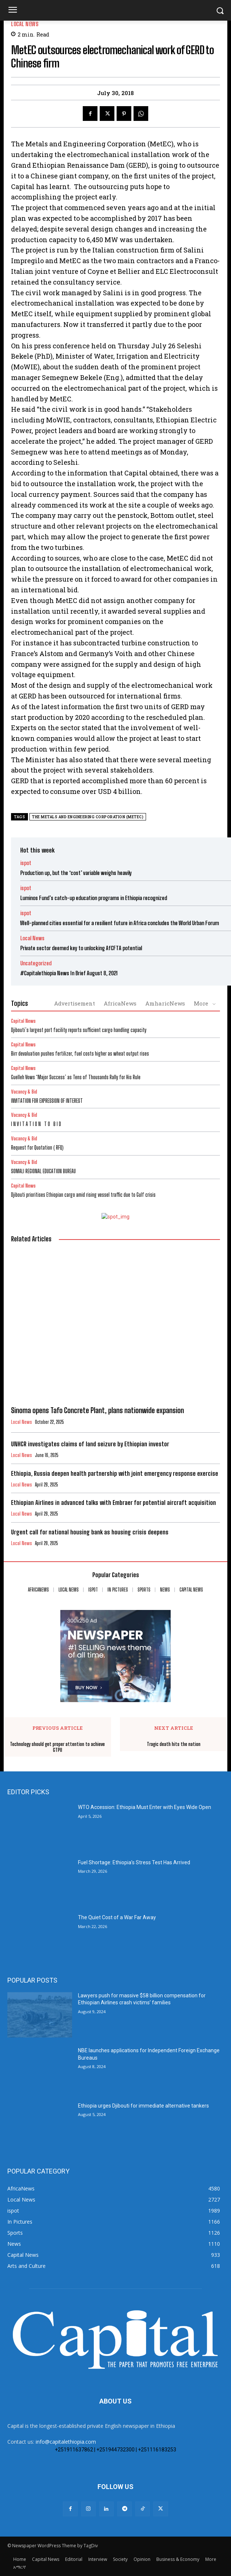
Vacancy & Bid (24, 1092)
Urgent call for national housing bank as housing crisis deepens (89, 1532)
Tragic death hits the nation (173, 1744)
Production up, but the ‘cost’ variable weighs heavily (76, 872)
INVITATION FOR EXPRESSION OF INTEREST (47, 1101)
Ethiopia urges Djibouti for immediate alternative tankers (143, 2106)
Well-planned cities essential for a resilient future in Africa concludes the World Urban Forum (119, 923)
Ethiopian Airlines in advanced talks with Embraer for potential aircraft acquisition (113, 1502)
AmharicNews (165, 1003)
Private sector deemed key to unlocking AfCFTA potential (81, 948)
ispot (25, 863)
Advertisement (74, 1003)
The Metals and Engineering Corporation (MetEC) (87, 817)
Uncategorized (35, 963)
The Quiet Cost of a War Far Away (117, 1917)
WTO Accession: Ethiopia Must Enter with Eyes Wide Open (144, 1807)
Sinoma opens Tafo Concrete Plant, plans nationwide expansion (97, 1410)
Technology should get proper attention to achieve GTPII (57, 1747)
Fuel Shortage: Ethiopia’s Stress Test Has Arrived (134, 1862)
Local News (24, 24)
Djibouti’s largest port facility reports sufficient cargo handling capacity (78, 1030)
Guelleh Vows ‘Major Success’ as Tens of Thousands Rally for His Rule (76, 1077)
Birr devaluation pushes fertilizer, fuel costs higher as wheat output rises (80, 1053)
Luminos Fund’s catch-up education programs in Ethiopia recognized (93, 898)
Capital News (23, 1021)
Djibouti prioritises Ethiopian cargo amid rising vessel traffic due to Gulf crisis (83, 1195)
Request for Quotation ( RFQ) (37, 1147)
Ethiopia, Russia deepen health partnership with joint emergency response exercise (114, 1473)
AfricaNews (120, 1003)
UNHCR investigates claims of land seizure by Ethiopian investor (90, 1444)
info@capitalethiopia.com (66, 2441)
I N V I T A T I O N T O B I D (36, 1124)
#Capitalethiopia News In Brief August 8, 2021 (69, 973)
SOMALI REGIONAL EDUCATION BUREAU (43, 1171)
